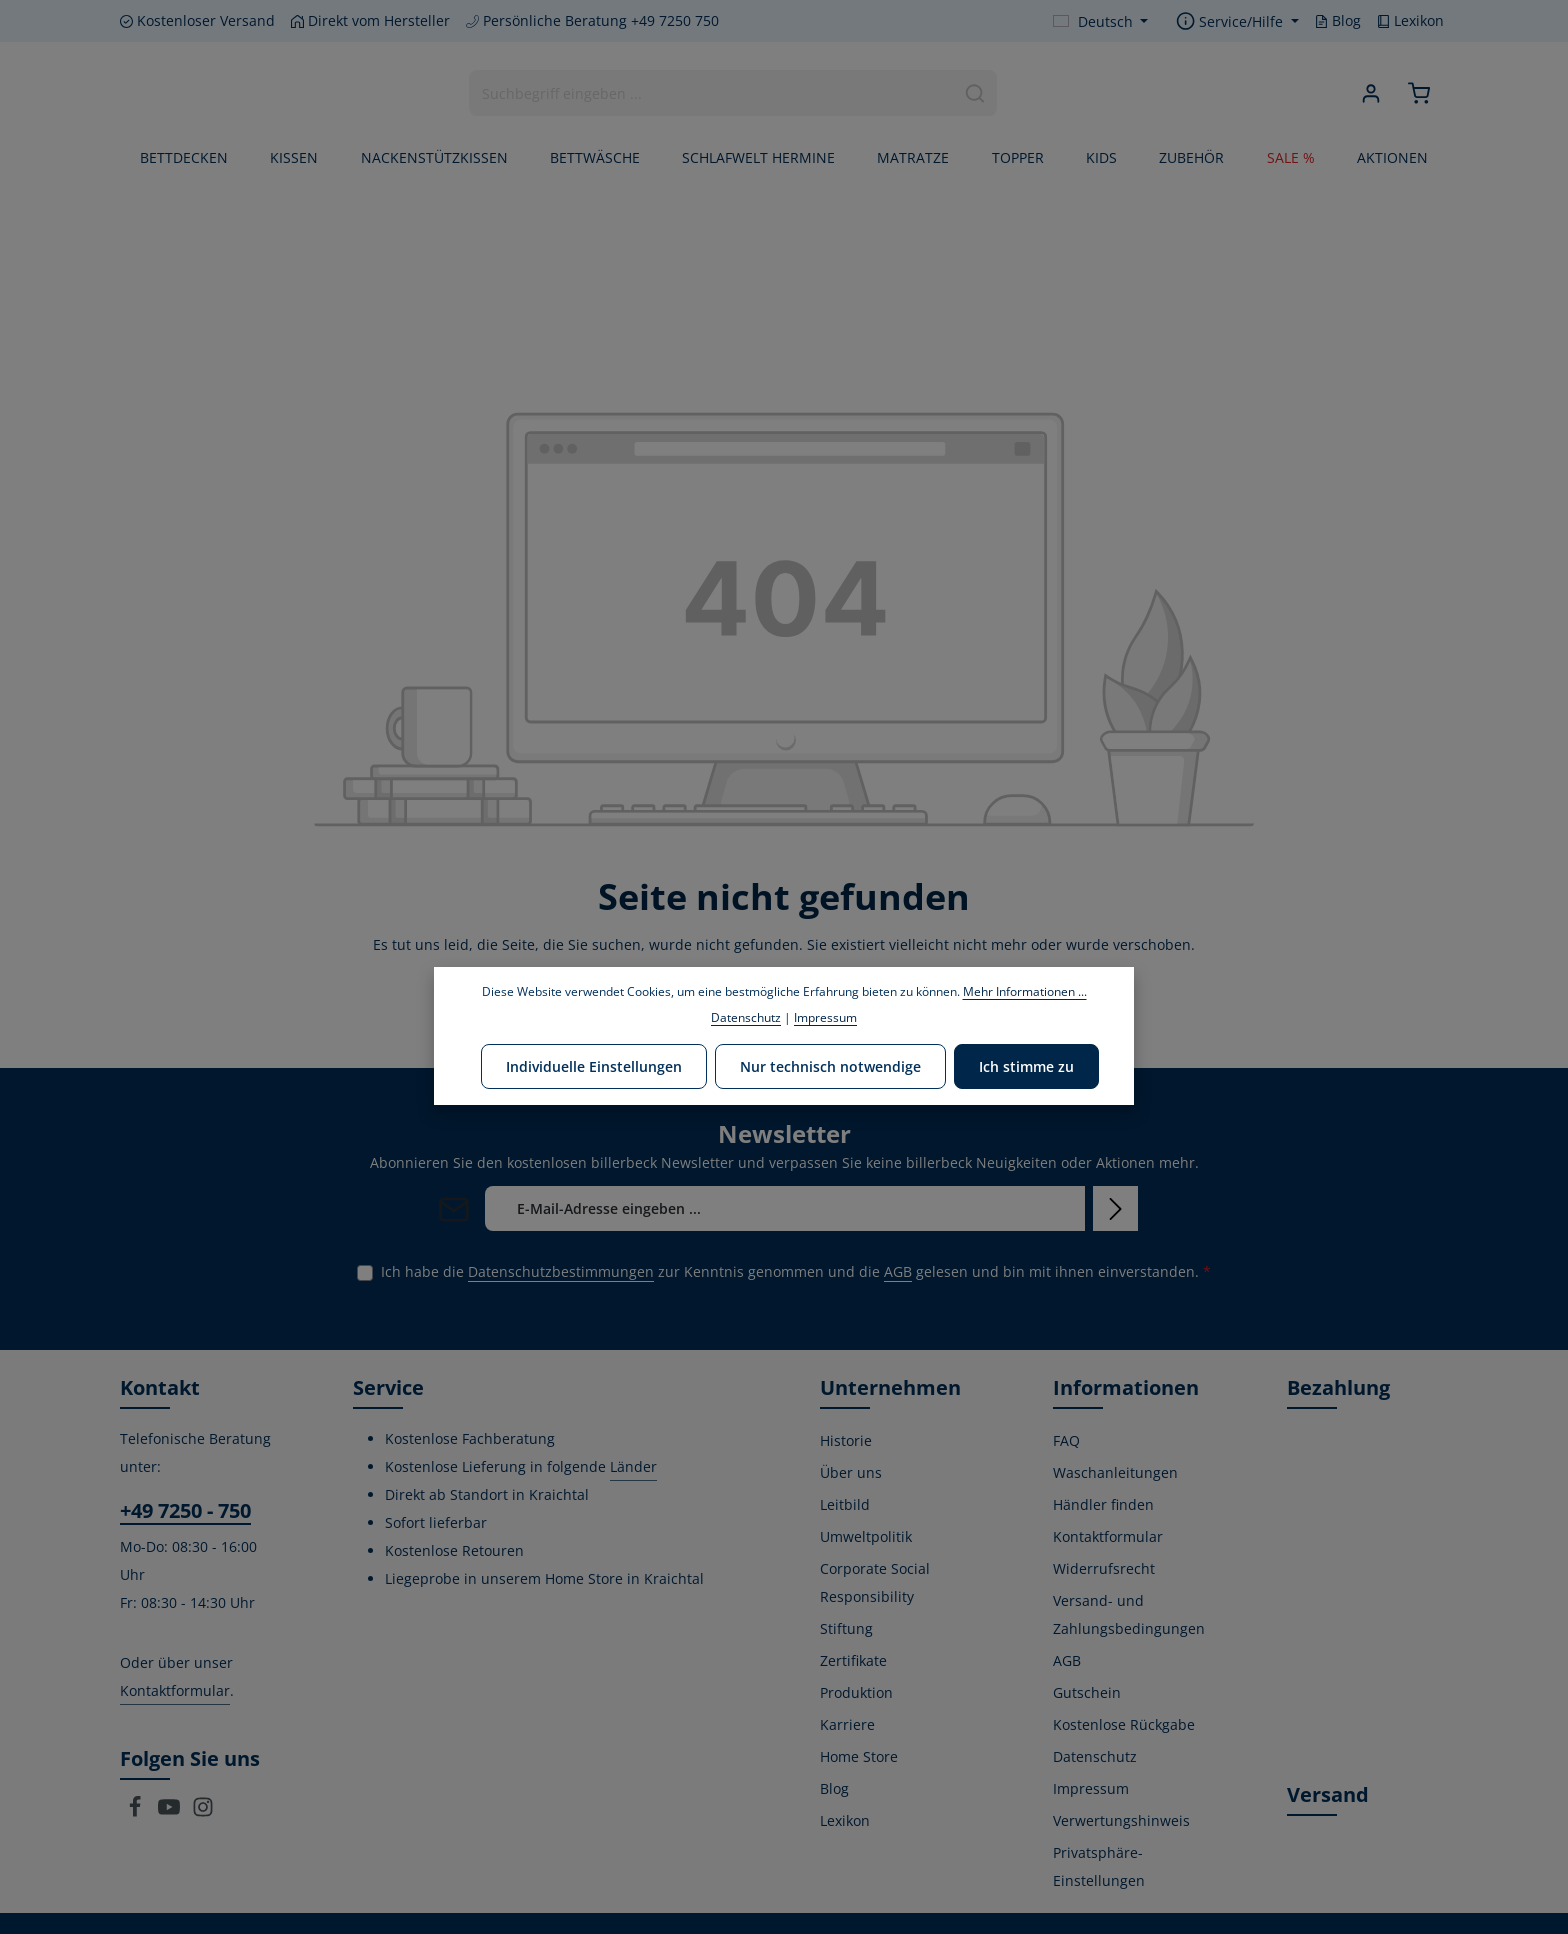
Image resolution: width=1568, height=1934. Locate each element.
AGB (898, 1271)
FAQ (1066, 1440)
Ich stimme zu (1026, 1066)
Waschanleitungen (1115, 1472)
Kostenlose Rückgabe (1124, 1724)
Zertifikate (853, 1660)
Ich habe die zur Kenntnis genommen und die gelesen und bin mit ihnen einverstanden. (796, 1271)
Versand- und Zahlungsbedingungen (1129, 1614)
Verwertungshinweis (1121, 1820)
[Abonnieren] (1115, 1208)
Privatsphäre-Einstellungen (1099, 1866)
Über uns (851, 1472)
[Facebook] (137, 1812)
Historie (846, 1440)
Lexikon (1410, 20)
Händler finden (1103, 1504)
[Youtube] (171, 1812)
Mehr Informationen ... (1025, 991)
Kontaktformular (175, 1690)
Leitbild (845, 1504)
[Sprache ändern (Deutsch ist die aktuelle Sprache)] (1101, 21)
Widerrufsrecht (1104, 1568)
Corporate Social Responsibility (875, 1582)
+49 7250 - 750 (185, 1510)
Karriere (847, 1724)
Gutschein (1087, 1692)
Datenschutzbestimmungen (561, 1271)
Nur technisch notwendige (830, 1066)
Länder (633, 1466)
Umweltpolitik (866, 1536)
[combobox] (712, 93)
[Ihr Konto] (1371, 93)
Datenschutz (1095, 1756)
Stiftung (846, 1628)
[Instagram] (203, 1812)
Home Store (859, 1756)
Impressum (1091, 1788)
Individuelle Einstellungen (594, 1066)
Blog (1338, 20)
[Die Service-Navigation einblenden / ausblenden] (1237, 21)
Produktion (856, 1692)
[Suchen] (975, 93)
